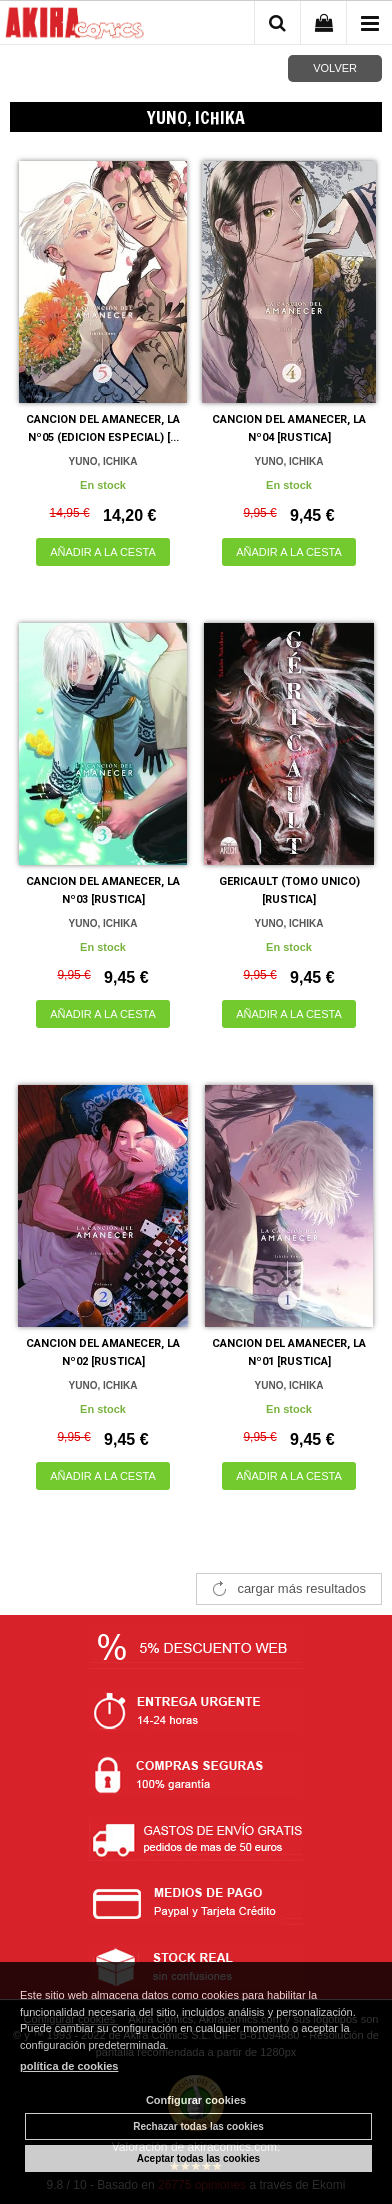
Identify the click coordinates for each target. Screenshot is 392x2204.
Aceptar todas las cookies (198, 2158)
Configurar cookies (196, 2100)
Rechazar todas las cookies (198, 2126)
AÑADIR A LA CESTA (103, 552)
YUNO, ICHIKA (103, 461)
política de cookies (69, 2066)
